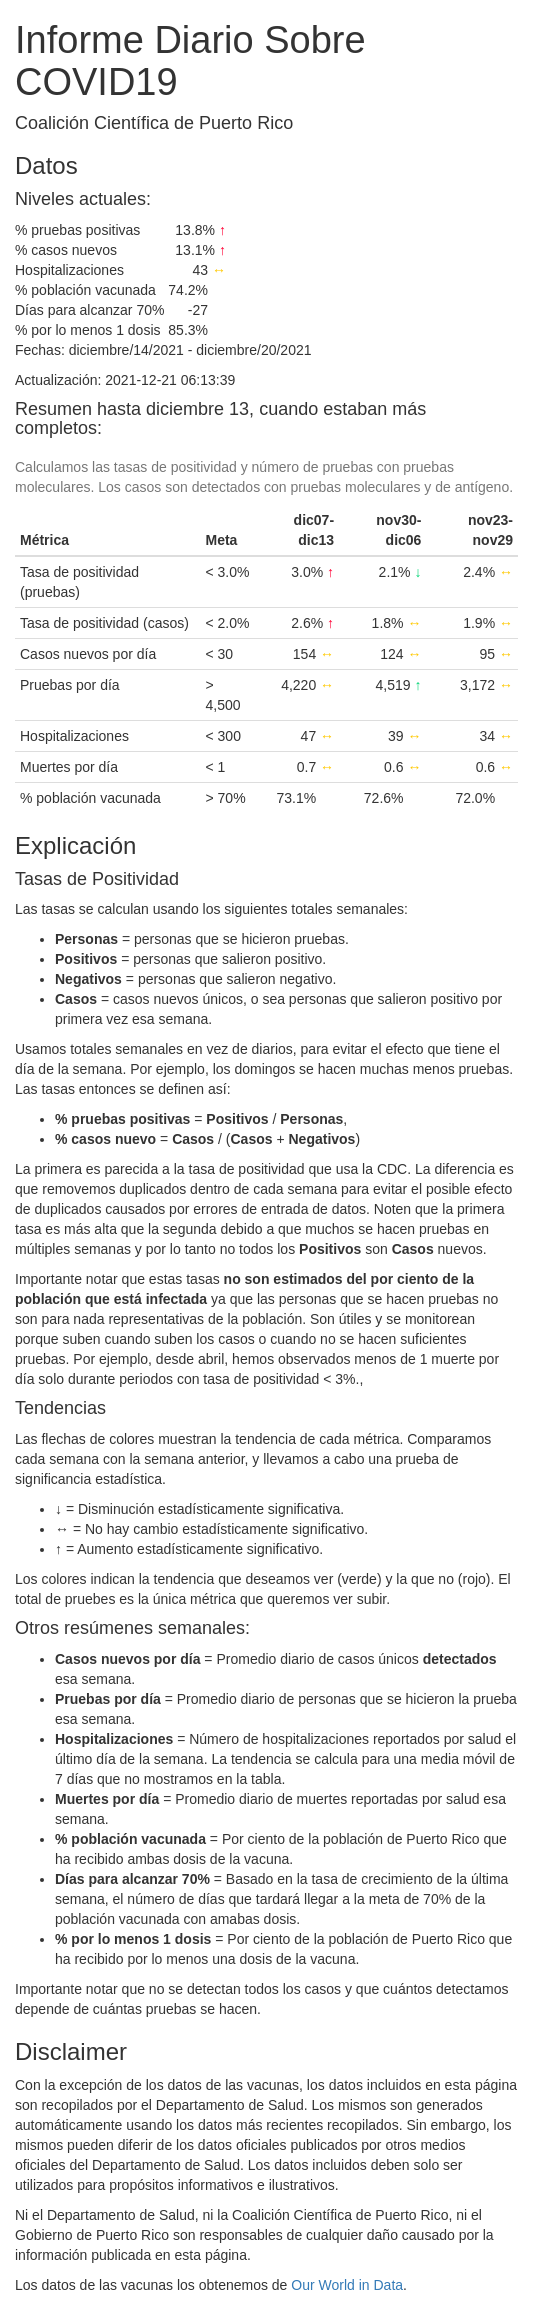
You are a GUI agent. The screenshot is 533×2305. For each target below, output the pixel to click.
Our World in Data (347, 2285)
